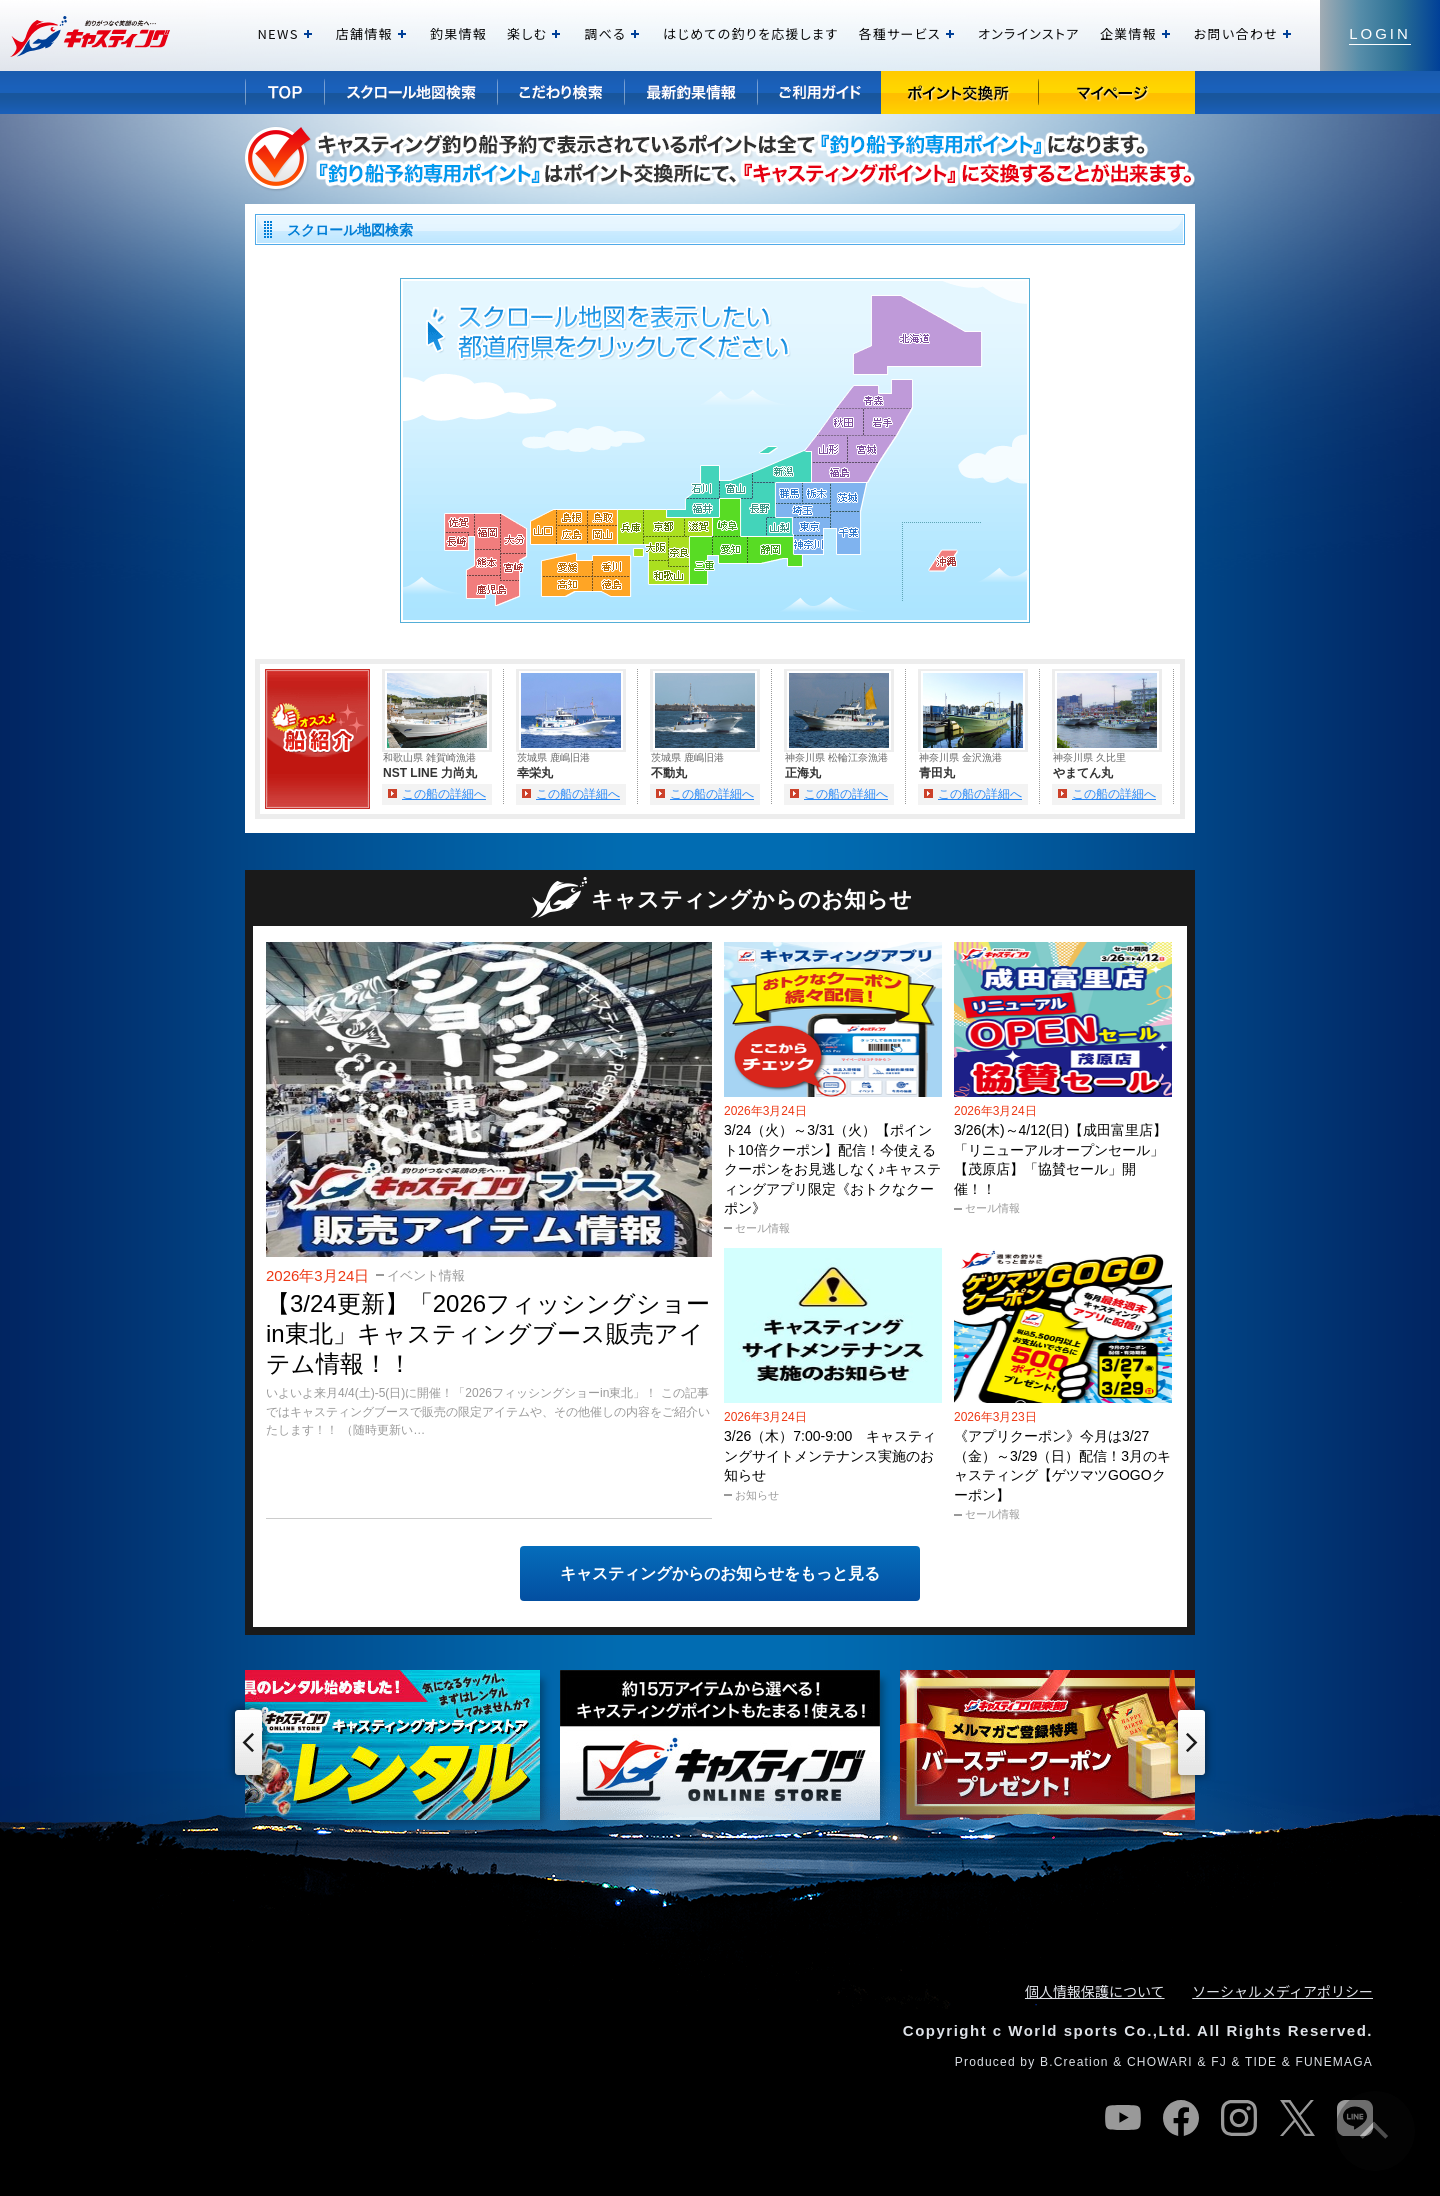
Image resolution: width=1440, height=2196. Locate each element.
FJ (1219, 2062)
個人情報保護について (1095, 1991)
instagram (1239, 2118)
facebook (1181, 2118)
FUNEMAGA (1334, 2062)
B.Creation (1074, 2062)
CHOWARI (1160, 2062)
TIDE (1261, 2062)
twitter (1297, 2118)
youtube (1123, 2118)
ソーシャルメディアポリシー (1282, 1991)
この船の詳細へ (444, 794)
